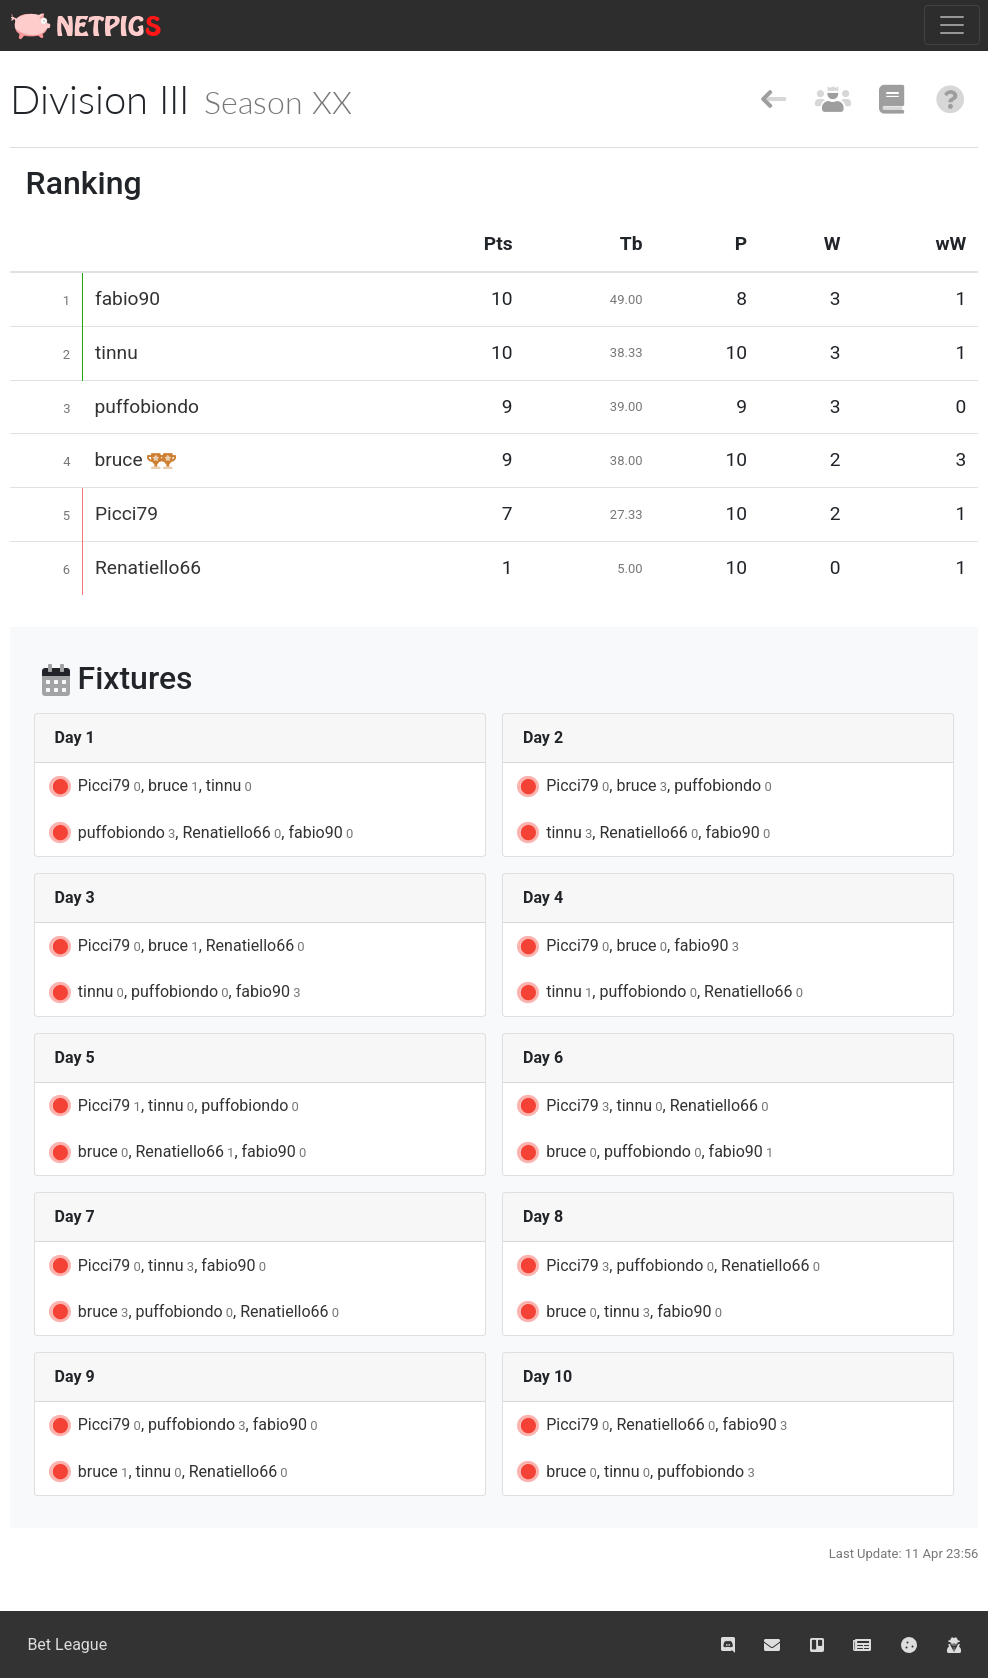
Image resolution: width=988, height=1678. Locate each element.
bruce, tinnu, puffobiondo (634, 1472)
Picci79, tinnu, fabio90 (156, 1266)
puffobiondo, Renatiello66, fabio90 (199, 833)
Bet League (67, 1644)
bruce (119, 459)
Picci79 (126, 513)
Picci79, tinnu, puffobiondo (172, 1106)
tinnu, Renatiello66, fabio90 (642, 833)
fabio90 (127, 298)
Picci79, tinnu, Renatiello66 (641, 1106)
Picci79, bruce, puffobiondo (643, 787)
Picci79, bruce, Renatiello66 (175, 947)
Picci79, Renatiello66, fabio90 (650, 1426)
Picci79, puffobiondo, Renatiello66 (667, 1266)
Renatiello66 (148, 567)
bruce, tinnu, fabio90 (618, 1312)
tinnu (116, 352)
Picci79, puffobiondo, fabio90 (182, 1426)
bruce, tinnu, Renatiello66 (167, 1472)
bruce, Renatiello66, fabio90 (176, 1153)
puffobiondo (147, 406)
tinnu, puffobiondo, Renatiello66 (658, 993)
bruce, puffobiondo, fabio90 (643, 1153)
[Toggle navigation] (952, 25)
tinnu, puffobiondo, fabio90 (173, 993)
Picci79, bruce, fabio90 (626, 947)
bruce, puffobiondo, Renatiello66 (192, 1312)
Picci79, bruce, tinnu (149, 787)
